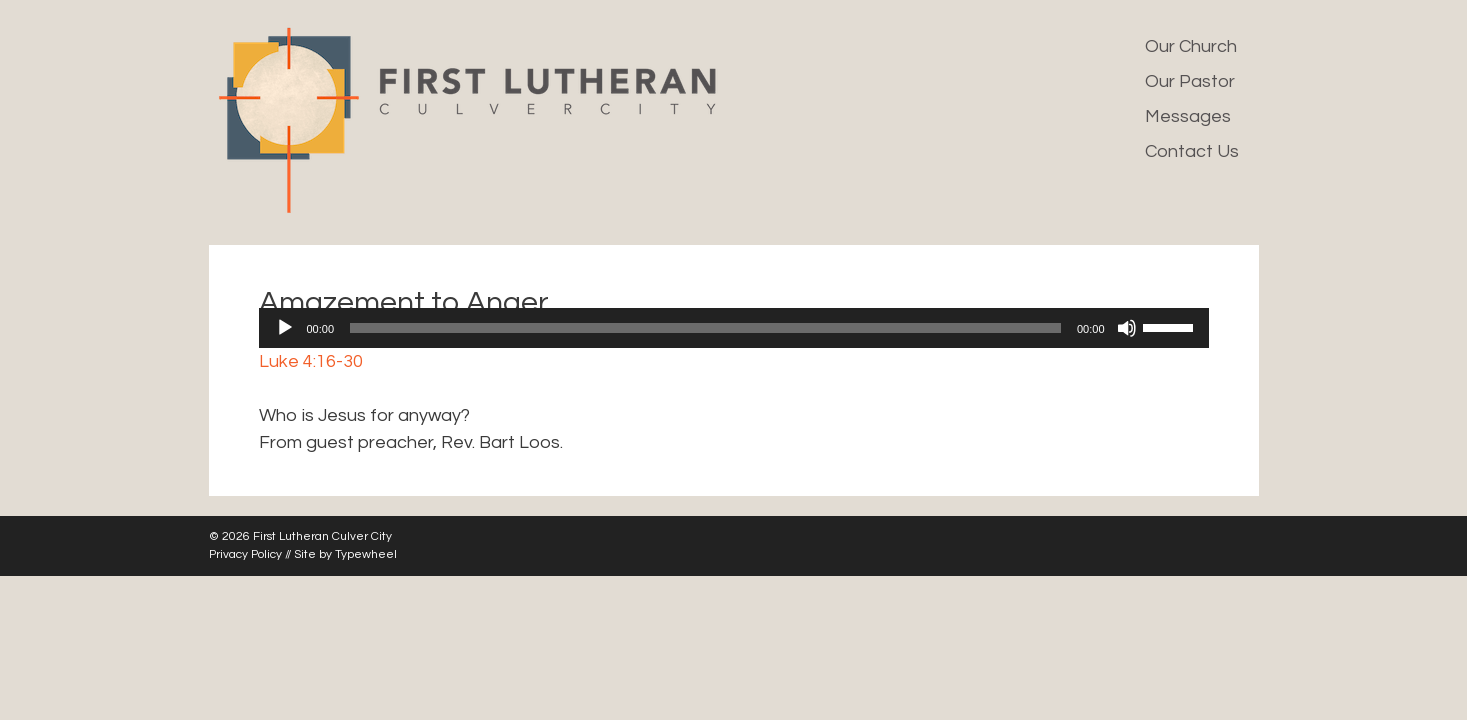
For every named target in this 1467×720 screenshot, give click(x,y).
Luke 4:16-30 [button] (311, 361)
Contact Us (1192, 151)
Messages (1188, 116)
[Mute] (1127, 328)
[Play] (285, 328)
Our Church (1191, 46)
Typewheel (366, 554)
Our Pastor (1190, 81)
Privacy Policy (245, 554)
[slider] (705, 328)
